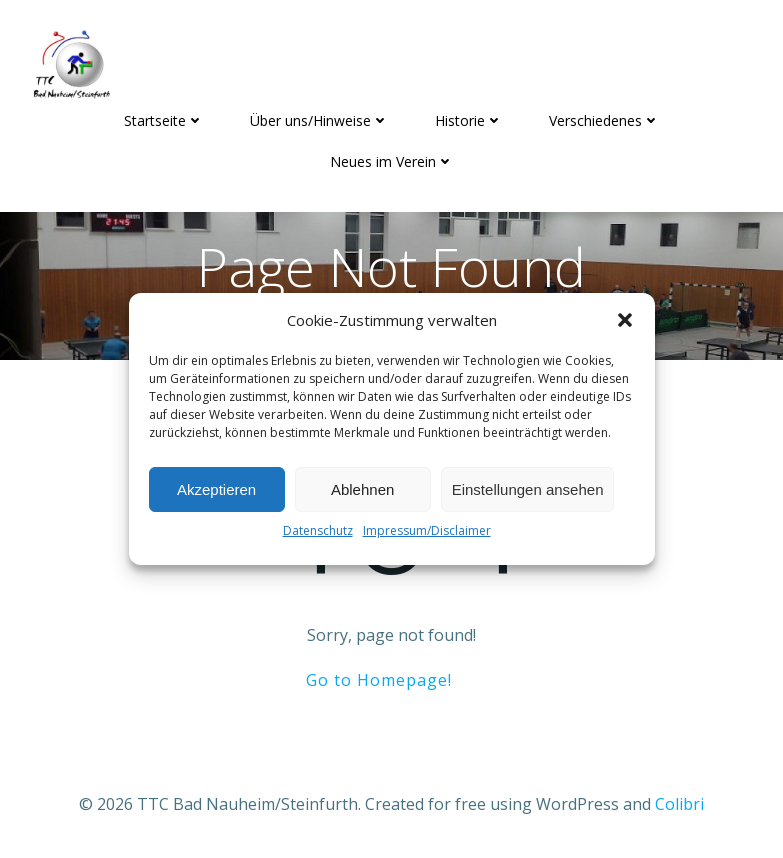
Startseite (164, 120)
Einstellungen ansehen (528, 489)
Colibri (679, 804)
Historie (469, 120)
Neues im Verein (392, 161)
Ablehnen (362, 489)
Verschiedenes (604, 120)
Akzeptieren (216, 489)
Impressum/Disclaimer (427, 530)
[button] (625, 320)
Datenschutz (318, 530)
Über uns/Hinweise (319, 120)
